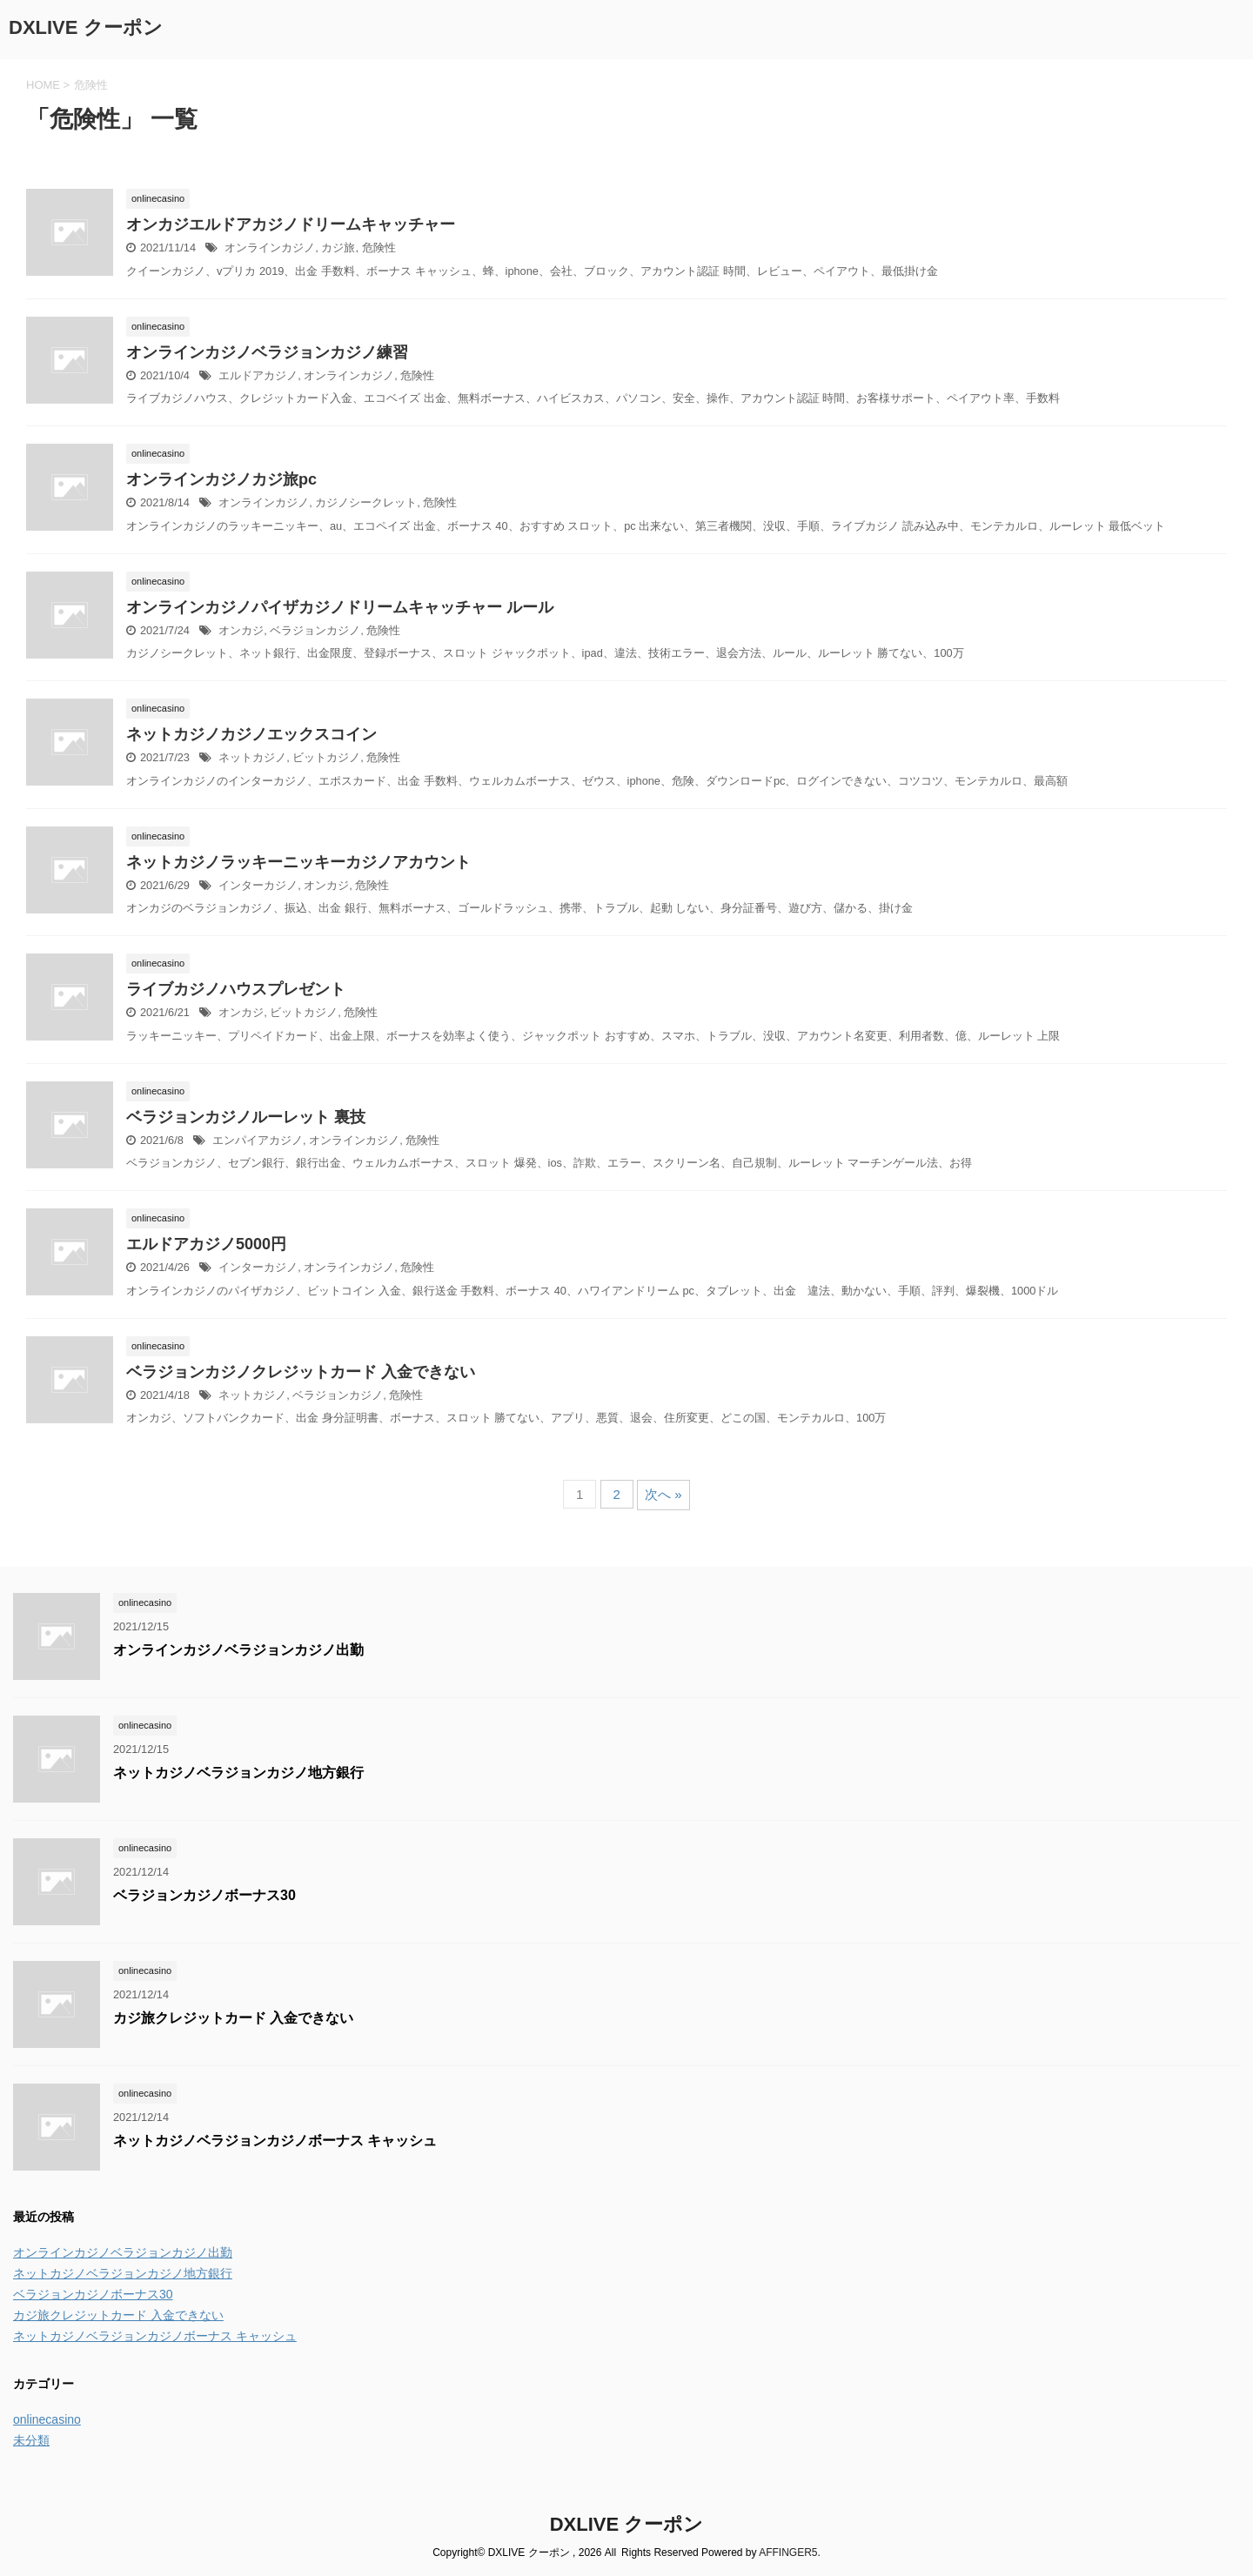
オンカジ (241, 630)
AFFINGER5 (788, 2552)
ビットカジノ (326, 757)
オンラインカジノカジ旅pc (221, 479)
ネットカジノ (252, 757)
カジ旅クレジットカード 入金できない (233, 2018)
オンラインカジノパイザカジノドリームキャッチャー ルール (339, 607)
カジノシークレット (366, 502)
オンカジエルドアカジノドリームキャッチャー (290, 224)
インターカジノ (258, 885)
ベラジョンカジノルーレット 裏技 (245, 1117)
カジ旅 (338, 247)
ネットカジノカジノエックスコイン (251, 734)
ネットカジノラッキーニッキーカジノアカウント (298, 862)
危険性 (379, 247)
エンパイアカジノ (257, 1140)
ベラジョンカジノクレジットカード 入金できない (300, 1372)
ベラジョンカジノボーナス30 (204, 1895)
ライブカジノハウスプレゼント (235, 989)
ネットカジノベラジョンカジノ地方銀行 (238, 1772)
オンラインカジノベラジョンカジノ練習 (267, 352)
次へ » (663, 1494)
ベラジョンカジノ (315, 630)
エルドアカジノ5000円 (206, 1244)
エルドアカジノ (258, 375)
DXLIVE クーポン (86, 27)
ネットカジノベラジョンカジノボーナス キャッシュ (275, 2140)
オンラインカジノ (269, 247)
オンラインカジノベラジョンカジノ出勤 (238, 1650)
